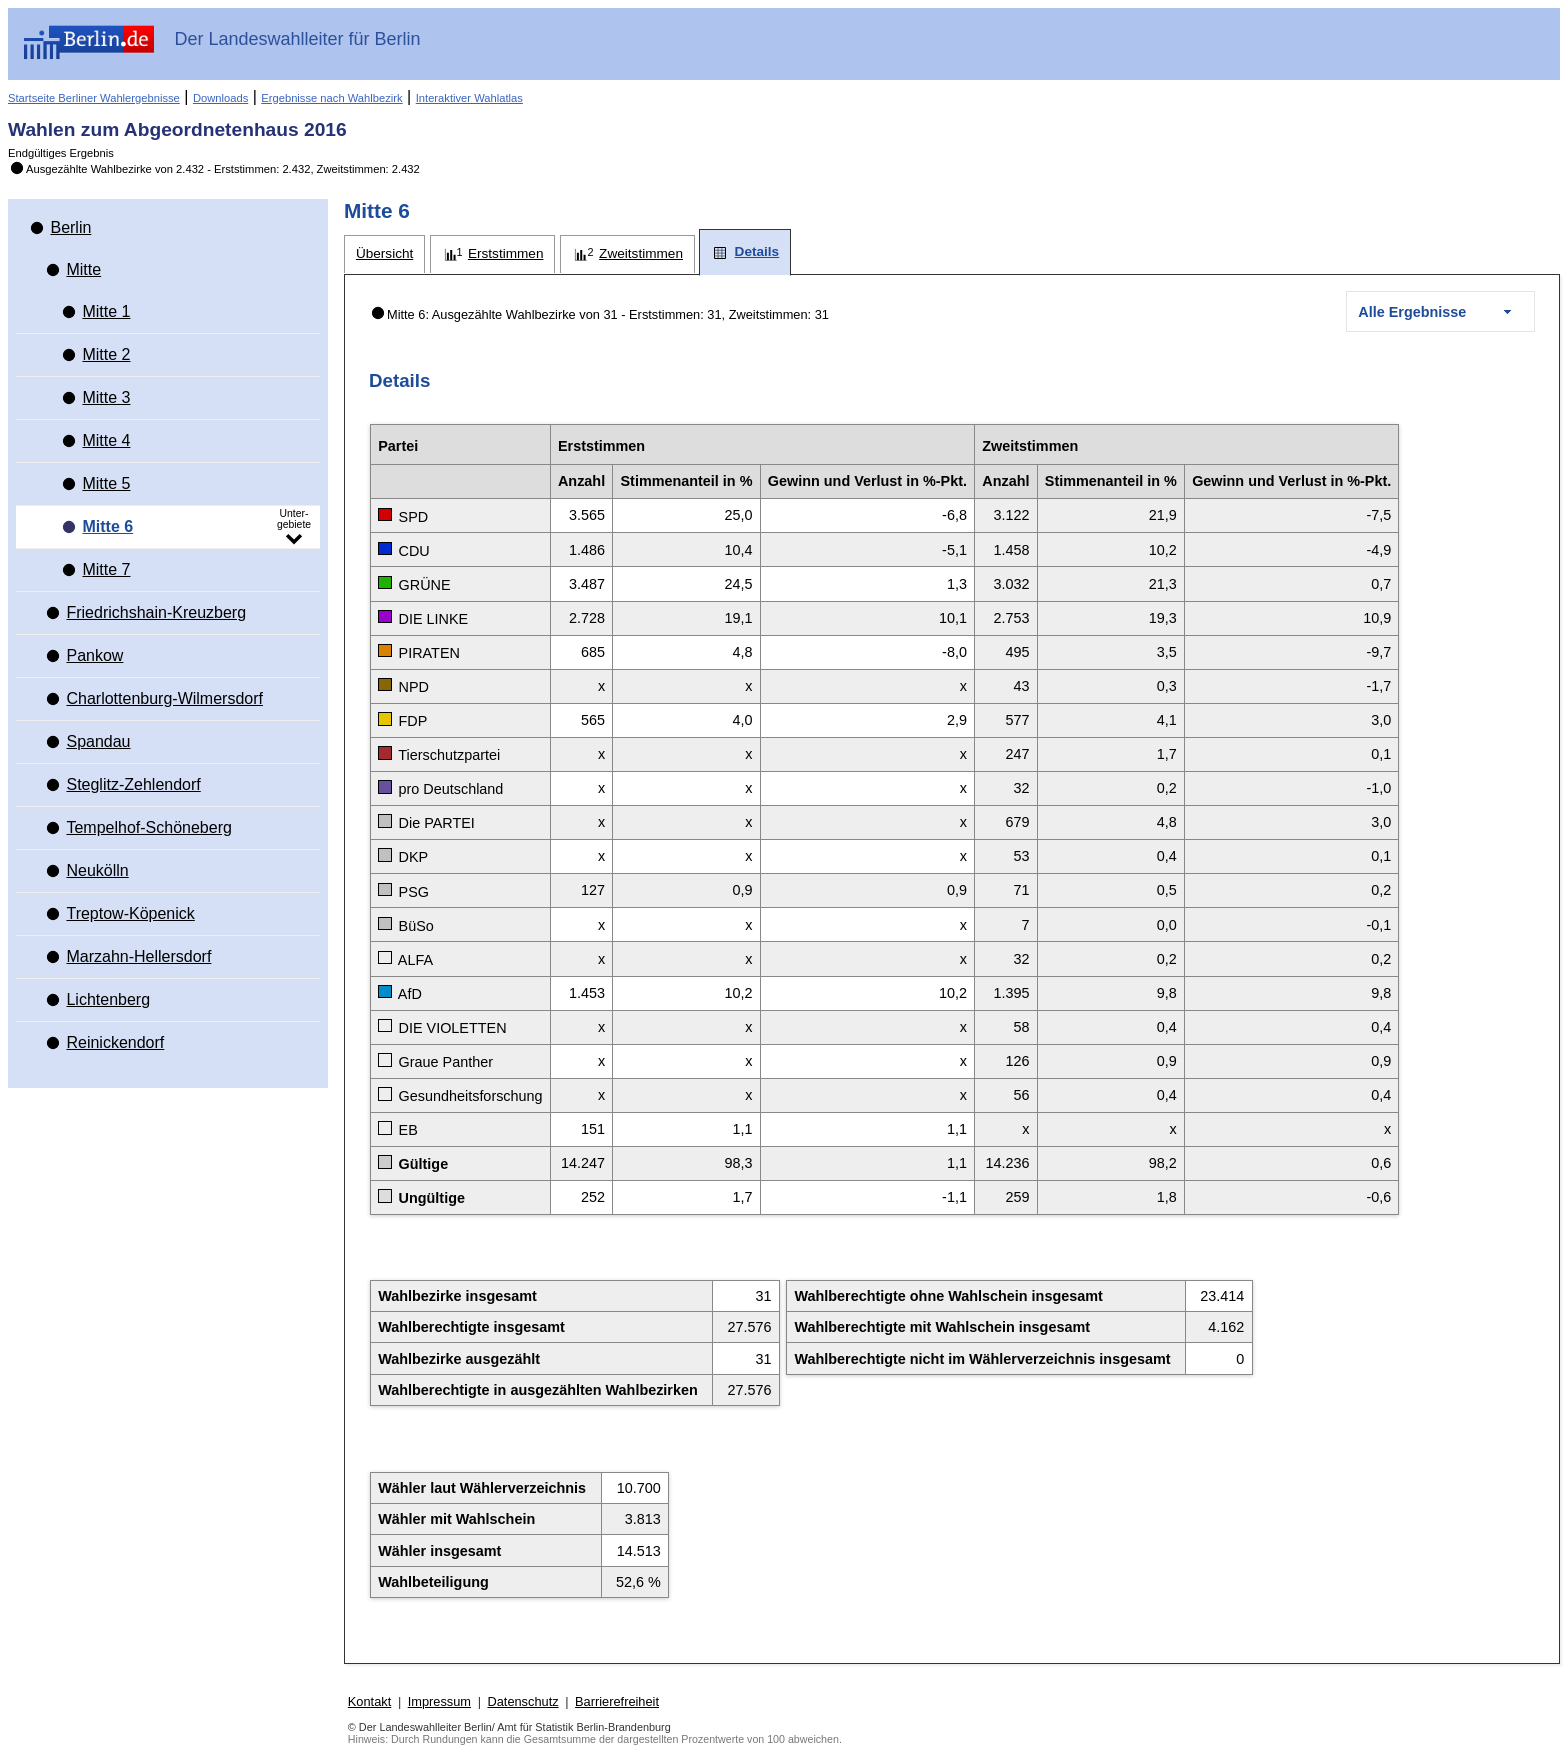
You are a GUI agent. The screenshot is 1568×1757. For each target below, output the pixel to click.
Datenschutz (522, 1701)
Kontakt (369, 1701)
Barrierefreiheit (617, 1701)
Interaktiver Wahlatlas (469, 98)
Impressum (439, 1701)
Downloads (220, 98)
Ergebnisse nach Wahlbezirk (331, 98)
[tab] (384, 254)
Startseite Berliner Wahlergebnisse (94, 98)
